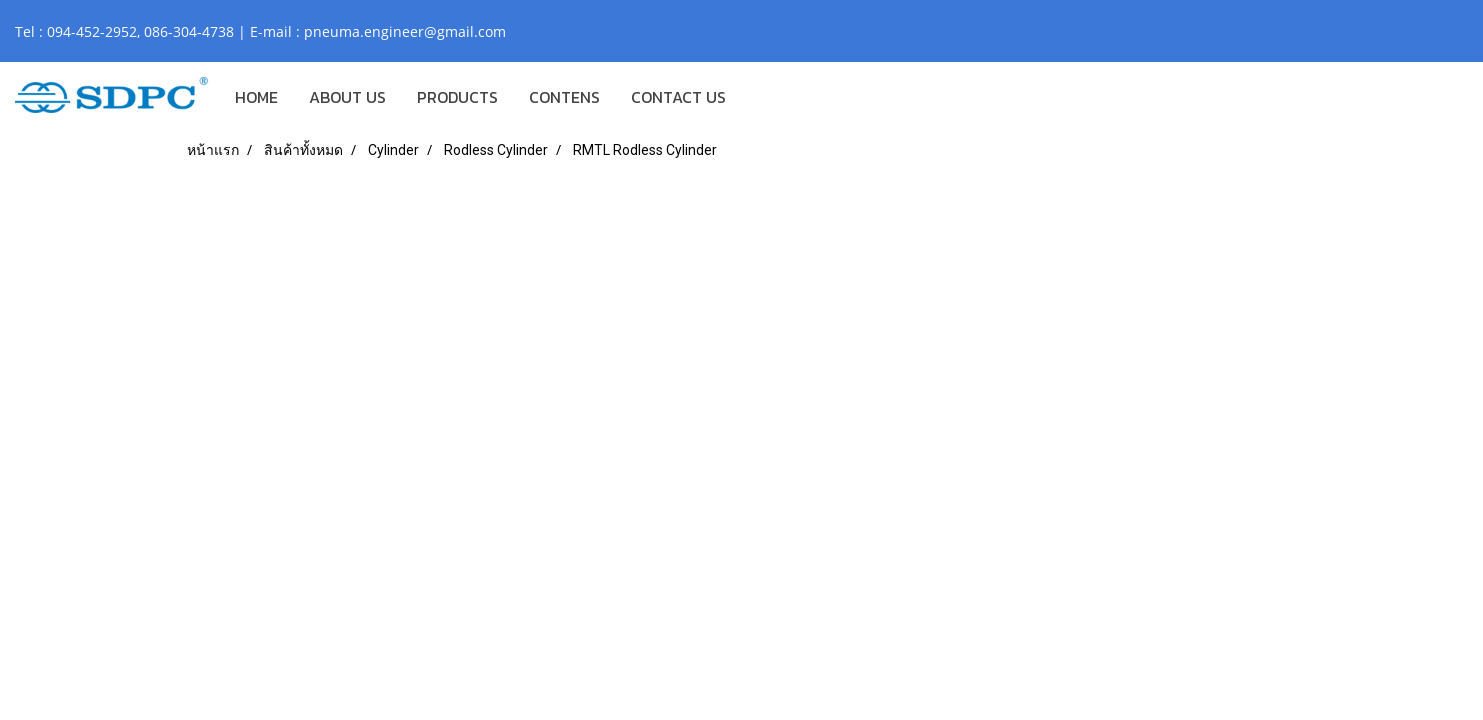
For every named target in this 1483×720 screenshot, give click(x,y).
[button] (759, 97)
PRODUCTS (457, 97)
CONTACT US (678, 97)
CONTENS (564, 97)
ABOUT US (347, 97)
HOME (256, 97)
